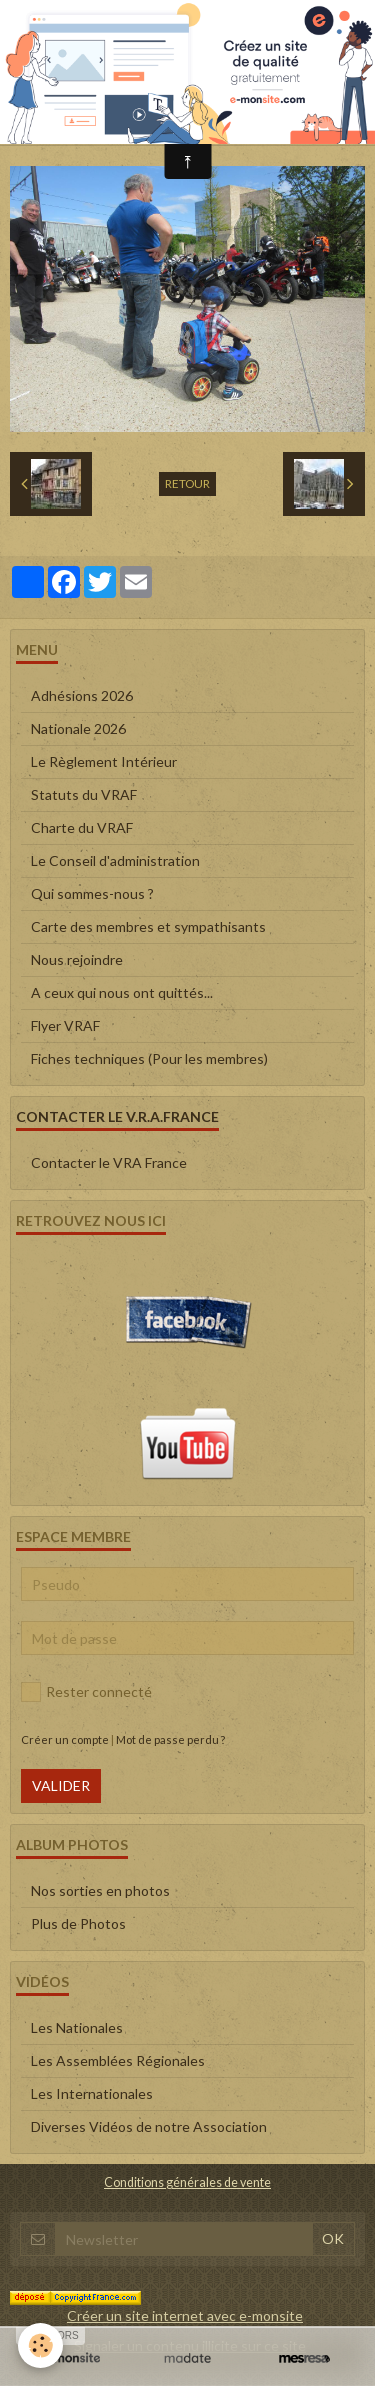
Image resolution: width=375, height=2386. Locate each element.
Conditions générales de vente (187, 2182)
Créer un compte (65, 1739)
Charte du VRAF (82, 827)
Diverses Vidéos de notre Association (149, 2126)
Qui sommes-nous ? (92, 893)
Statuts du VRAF (84, 794)
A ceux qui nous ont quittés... (122, 992)
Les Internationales (92, 2093)
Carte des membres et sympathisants (148, 926)
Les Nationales (77, 2027)
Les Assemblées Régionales (118, 2060)
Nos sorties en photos (100, 1890)
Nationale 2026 (78, 728)
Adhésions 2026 (82, 695)
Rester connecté (86, 1692)
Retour (187, 483)
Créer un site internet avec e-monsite (185, 2315)
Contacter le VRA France (109, 1162)
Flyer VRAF (65, 1025)
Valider (61, 1785)
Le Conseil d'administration (115, 860)
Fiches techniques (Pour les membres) (149, 1058)
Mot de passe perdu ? (170, 1739)
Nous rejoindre (77, 959)
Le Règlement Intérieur (104, 761)
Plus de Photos (78, 1923)
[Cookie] (40, 2345)
